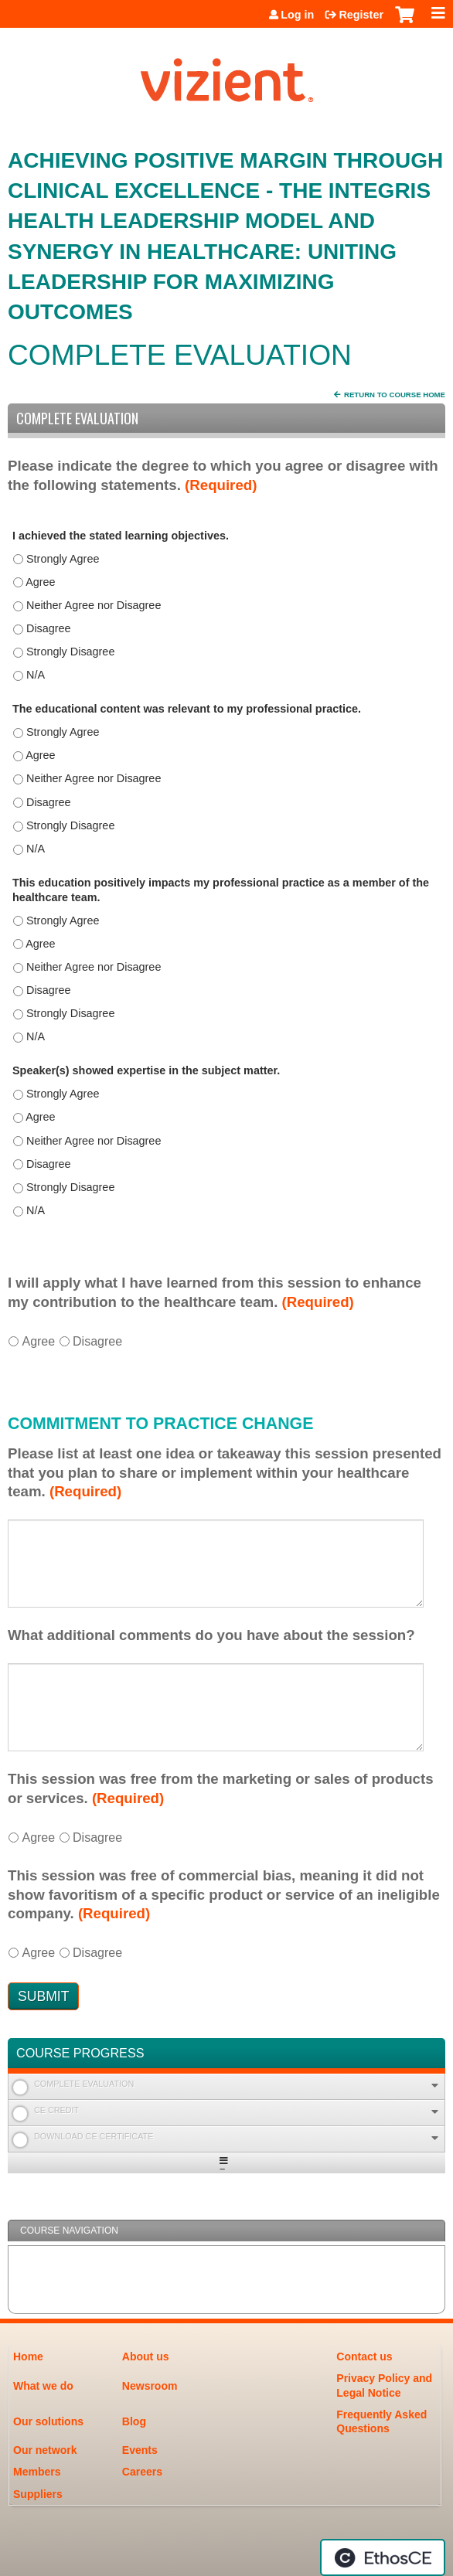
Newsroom (150, 2386)
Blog (134, 2421)
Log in (297, 14)
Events (140, 2450)
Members (36, 2471)
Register (361, 14)
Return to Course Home (394, 394)
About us (145, 2356)
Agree (38, 1341)
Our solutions (48, 2421)
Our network (45, 2450)
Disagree (97, 1341)
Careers (142, 2471)
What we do (43, 2386)
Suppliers (38, 2494)
